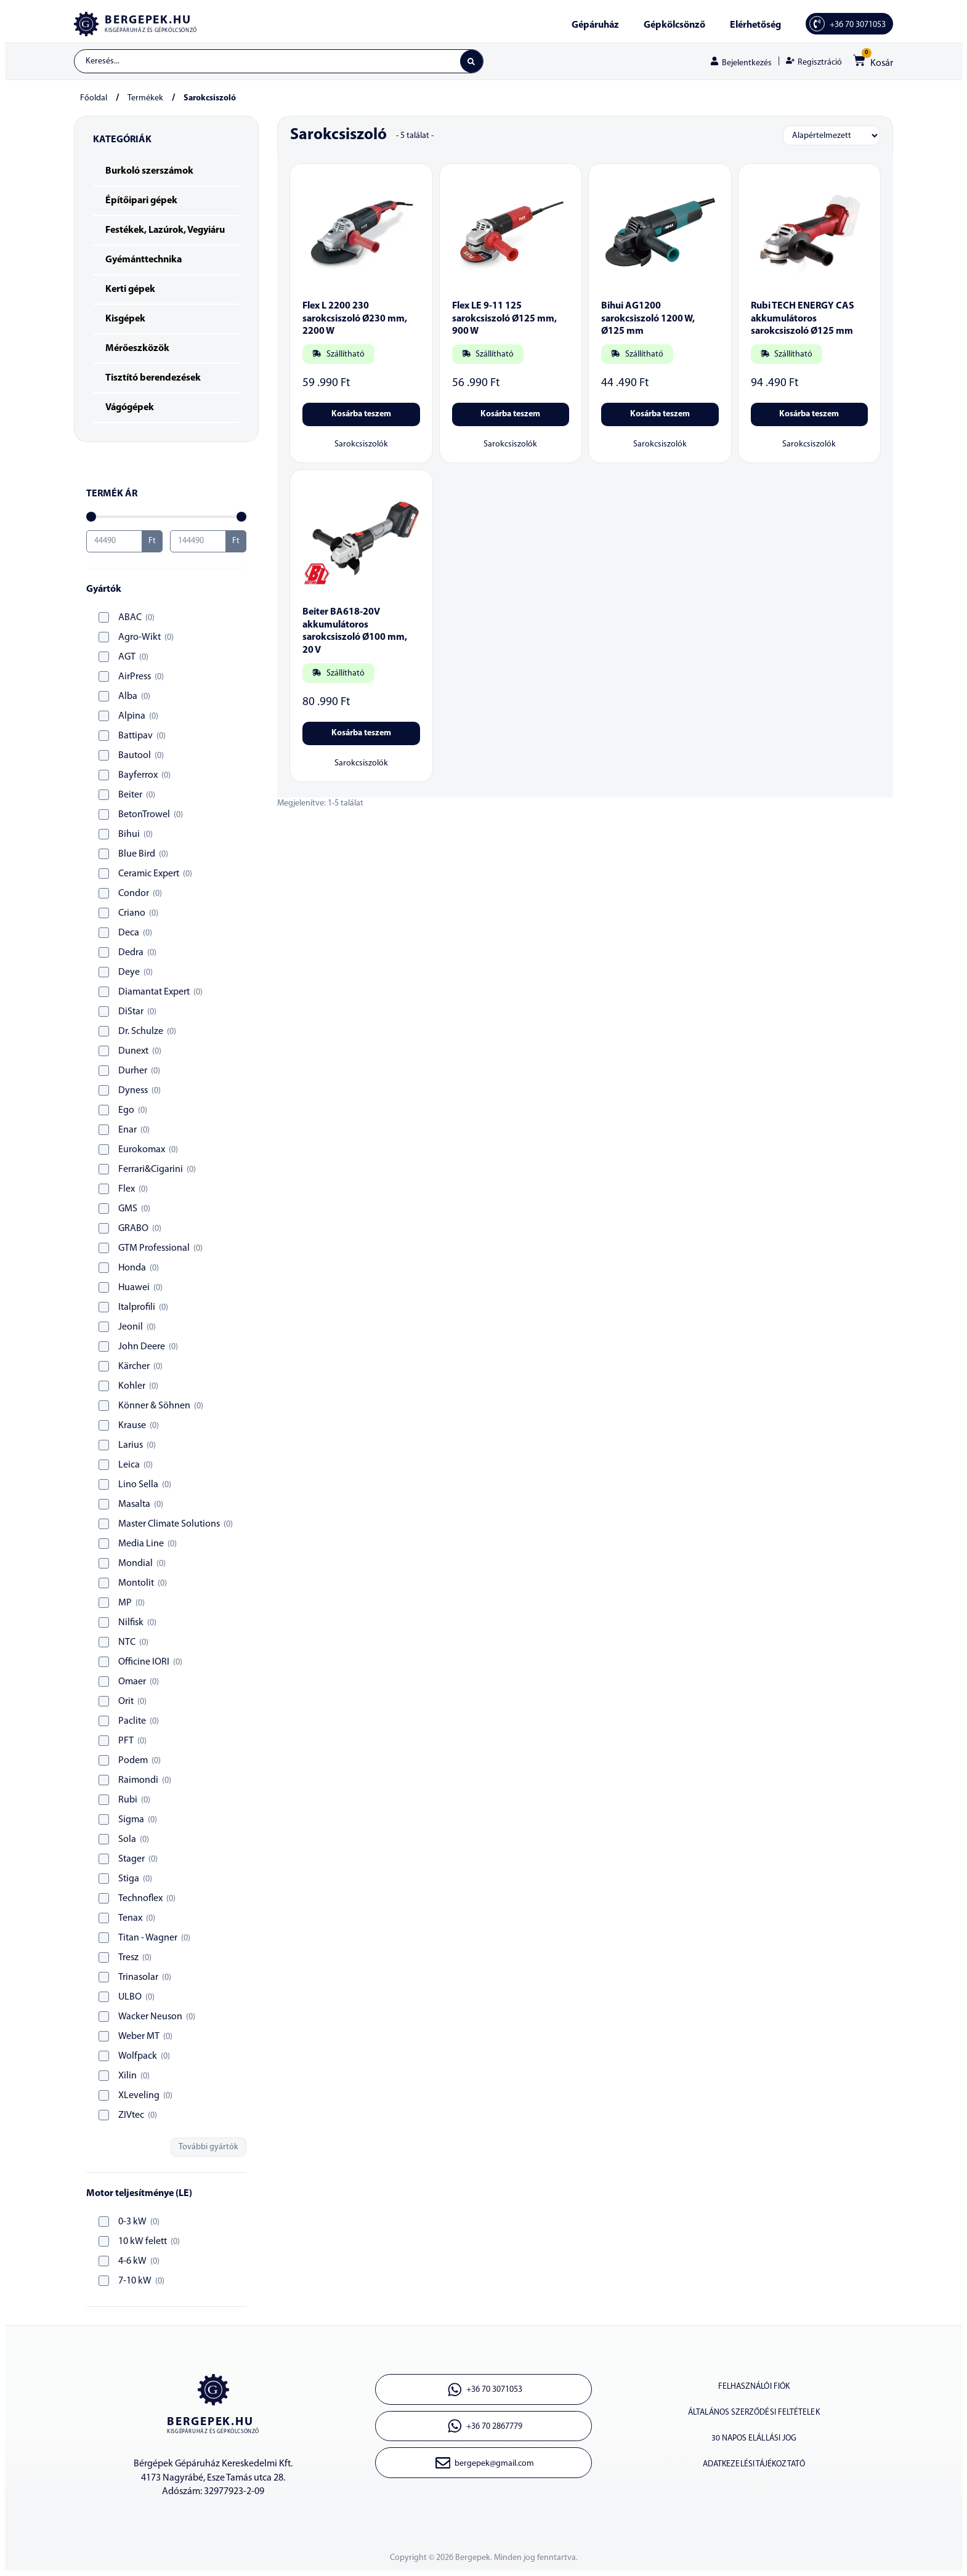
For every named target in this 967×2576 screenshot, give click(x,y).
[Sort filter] (831, 136)
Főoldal (93, 98)
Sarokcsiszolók (361, 445)
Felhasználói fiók (753, 2388)
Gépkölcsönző (674, 25)
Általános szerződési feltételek (754, 2416)
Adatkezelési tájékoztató (753, 2473)
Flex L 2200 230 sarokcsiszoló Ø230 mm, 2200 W (354, 319)
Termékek (145, 98)
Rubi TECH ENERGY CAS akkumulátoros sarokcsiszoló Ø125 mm (802, 319)
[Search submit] (471, 61)
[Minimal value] (166, 517)
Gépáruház (595, 25)
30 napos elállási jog (753, 2445)
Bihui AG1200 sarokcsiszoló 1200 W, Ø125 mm (648, 319)
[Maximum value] (198, 541)
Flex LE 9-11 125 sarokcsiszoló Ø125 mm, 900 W (504, 319)
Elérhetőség (755, 25)
